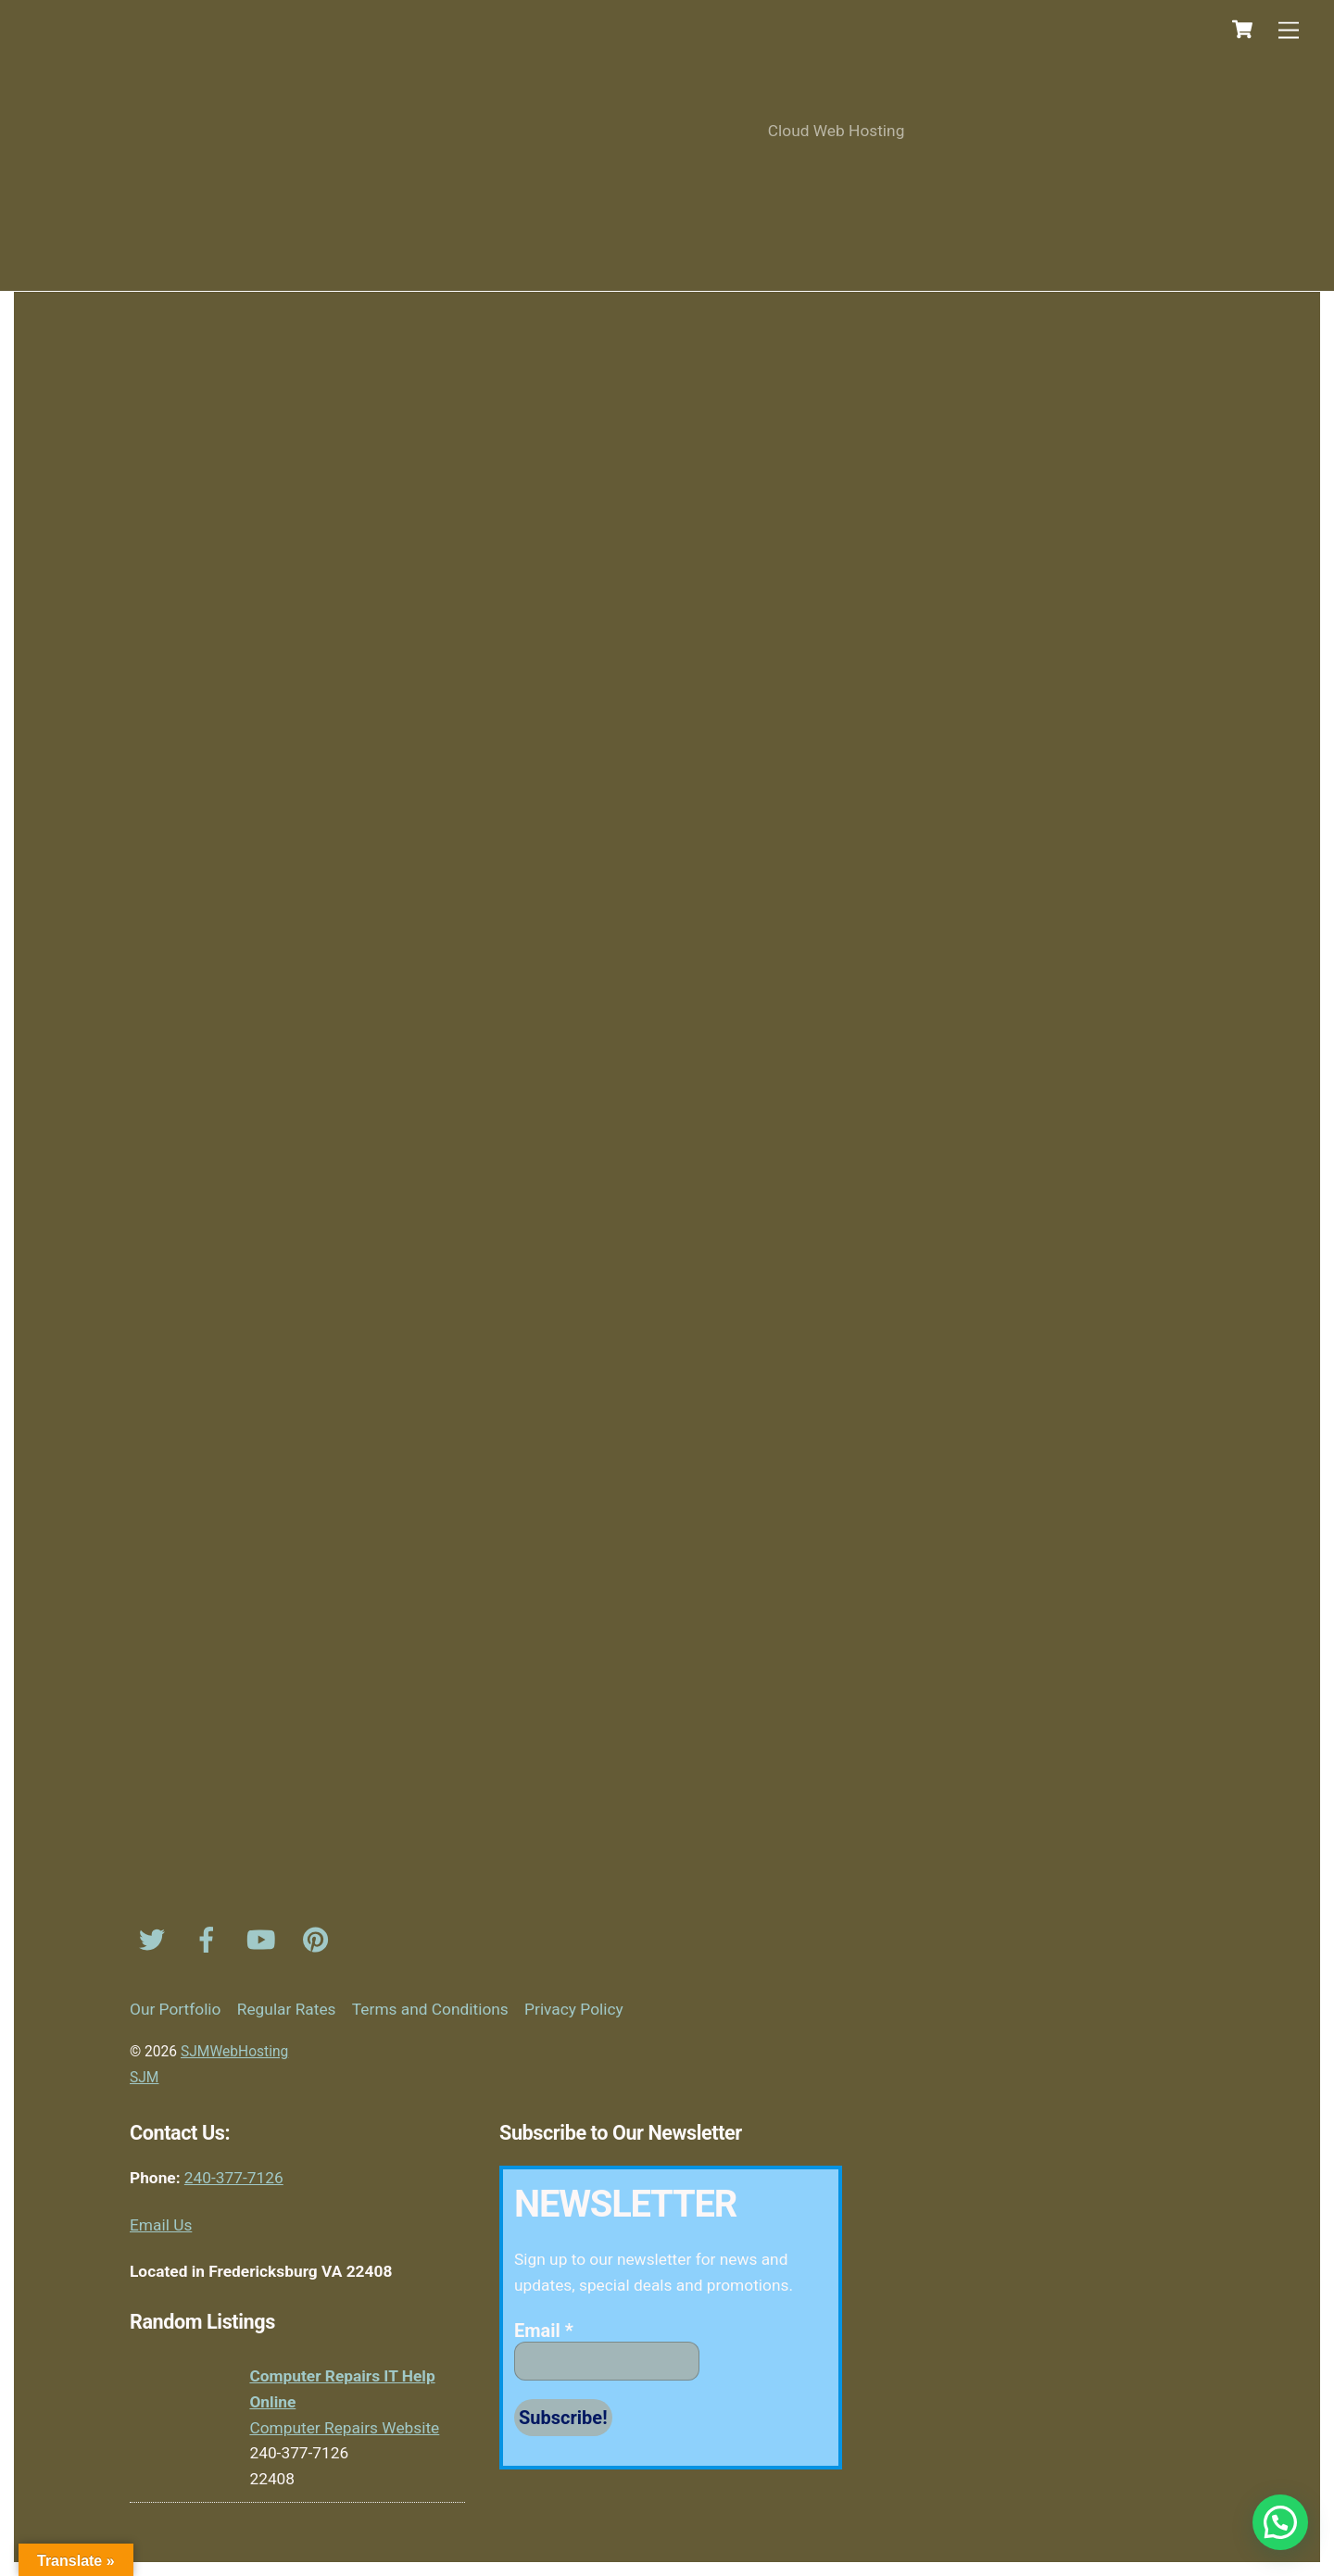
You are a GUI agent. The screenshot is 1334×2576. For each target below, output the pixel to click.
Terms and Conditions (430, 2009)
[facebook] (209, 1939)
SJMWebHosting (234, 2051)
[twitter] (155, 1939)
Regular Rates (286, 2009)
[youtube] (264, 1939)
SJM (144, 2077)
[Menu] (1288, 30)
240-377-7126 (233, 2177)
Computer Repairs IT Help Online (341, 2389)
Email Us (161, 2225)
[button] (1280, 2522)
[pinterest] (319, 1939)
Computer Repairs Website (344, 2428)
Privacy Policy (573, 2009)
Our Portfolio (175, 2009)
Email (543, 2330)
